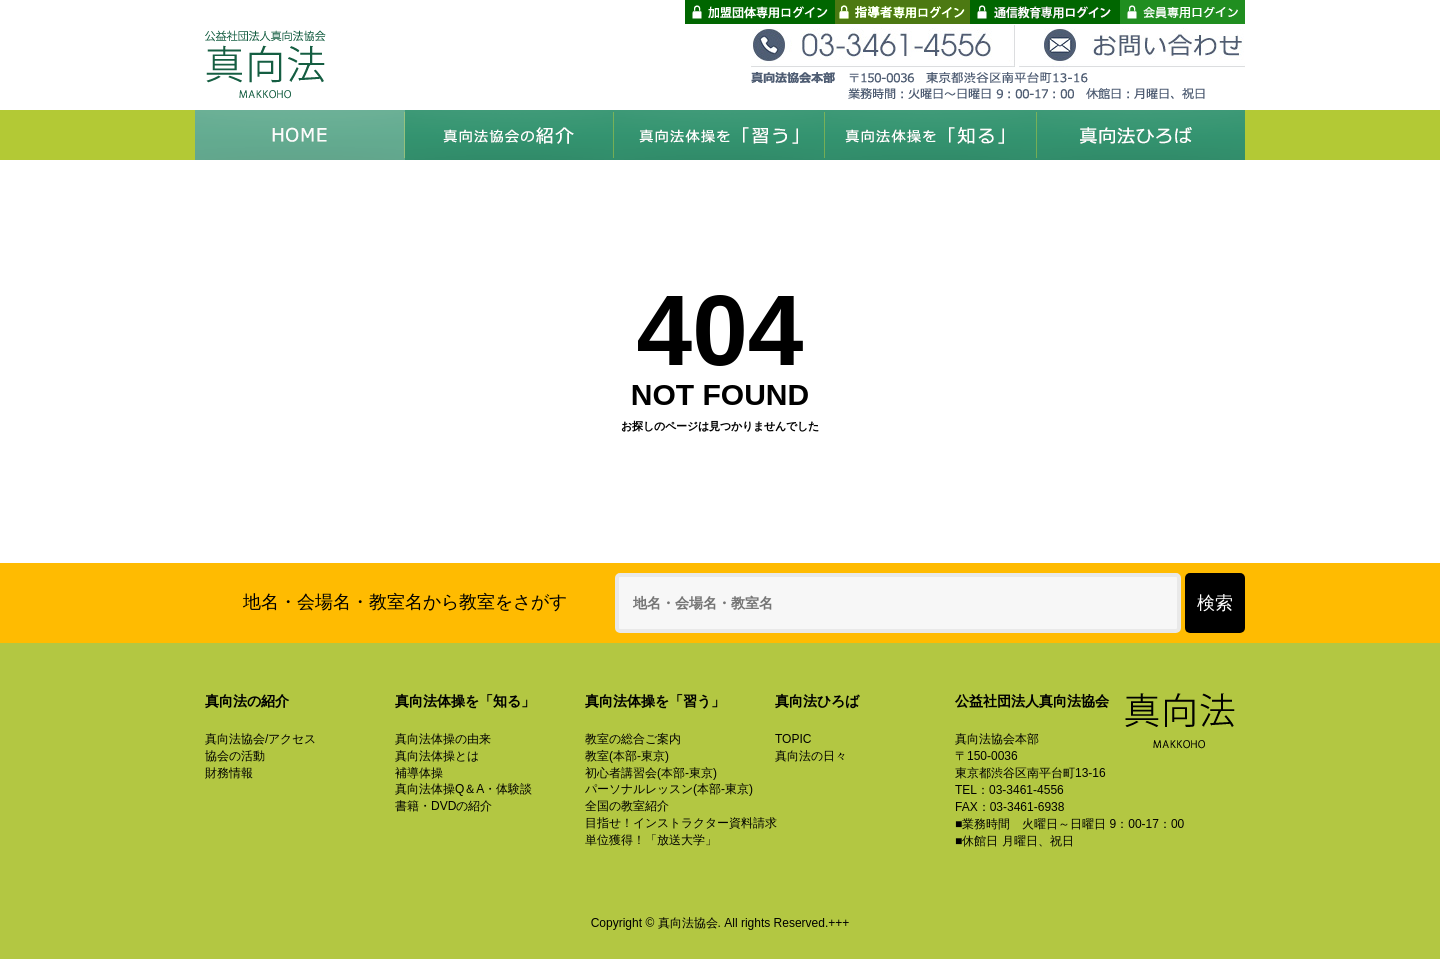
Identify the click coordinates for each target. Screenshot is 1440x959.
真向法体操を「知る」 (930, 135)
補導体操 (419, 773)
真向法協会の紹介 (510, 135)
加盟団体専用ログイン (760, 12)
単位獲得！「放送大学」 (651, 840)
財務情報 (229, 773)
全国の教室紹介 (627, 806)
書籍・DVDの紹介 (443, 806)
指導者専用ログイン (902, 12)
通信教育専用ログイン (1045, 12)
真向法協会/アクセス (260, 739)
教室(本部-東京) (627, 756)
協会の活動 (235, 756)
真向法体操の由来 (443, 739)
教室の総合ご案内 (633, 739)
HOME (300, 135)
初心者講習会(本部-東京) (651, 773)
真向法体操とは (437, 756)
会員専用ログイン (1182, 12)
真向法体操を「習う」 (720, 135)
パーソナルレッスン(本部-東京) (669, 789)
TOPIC (793, 739)
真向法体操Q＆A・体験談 (463, 789)
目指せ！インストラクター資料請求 (681, 823)
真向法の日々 (811, 756)
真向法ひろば (1140, 135)
